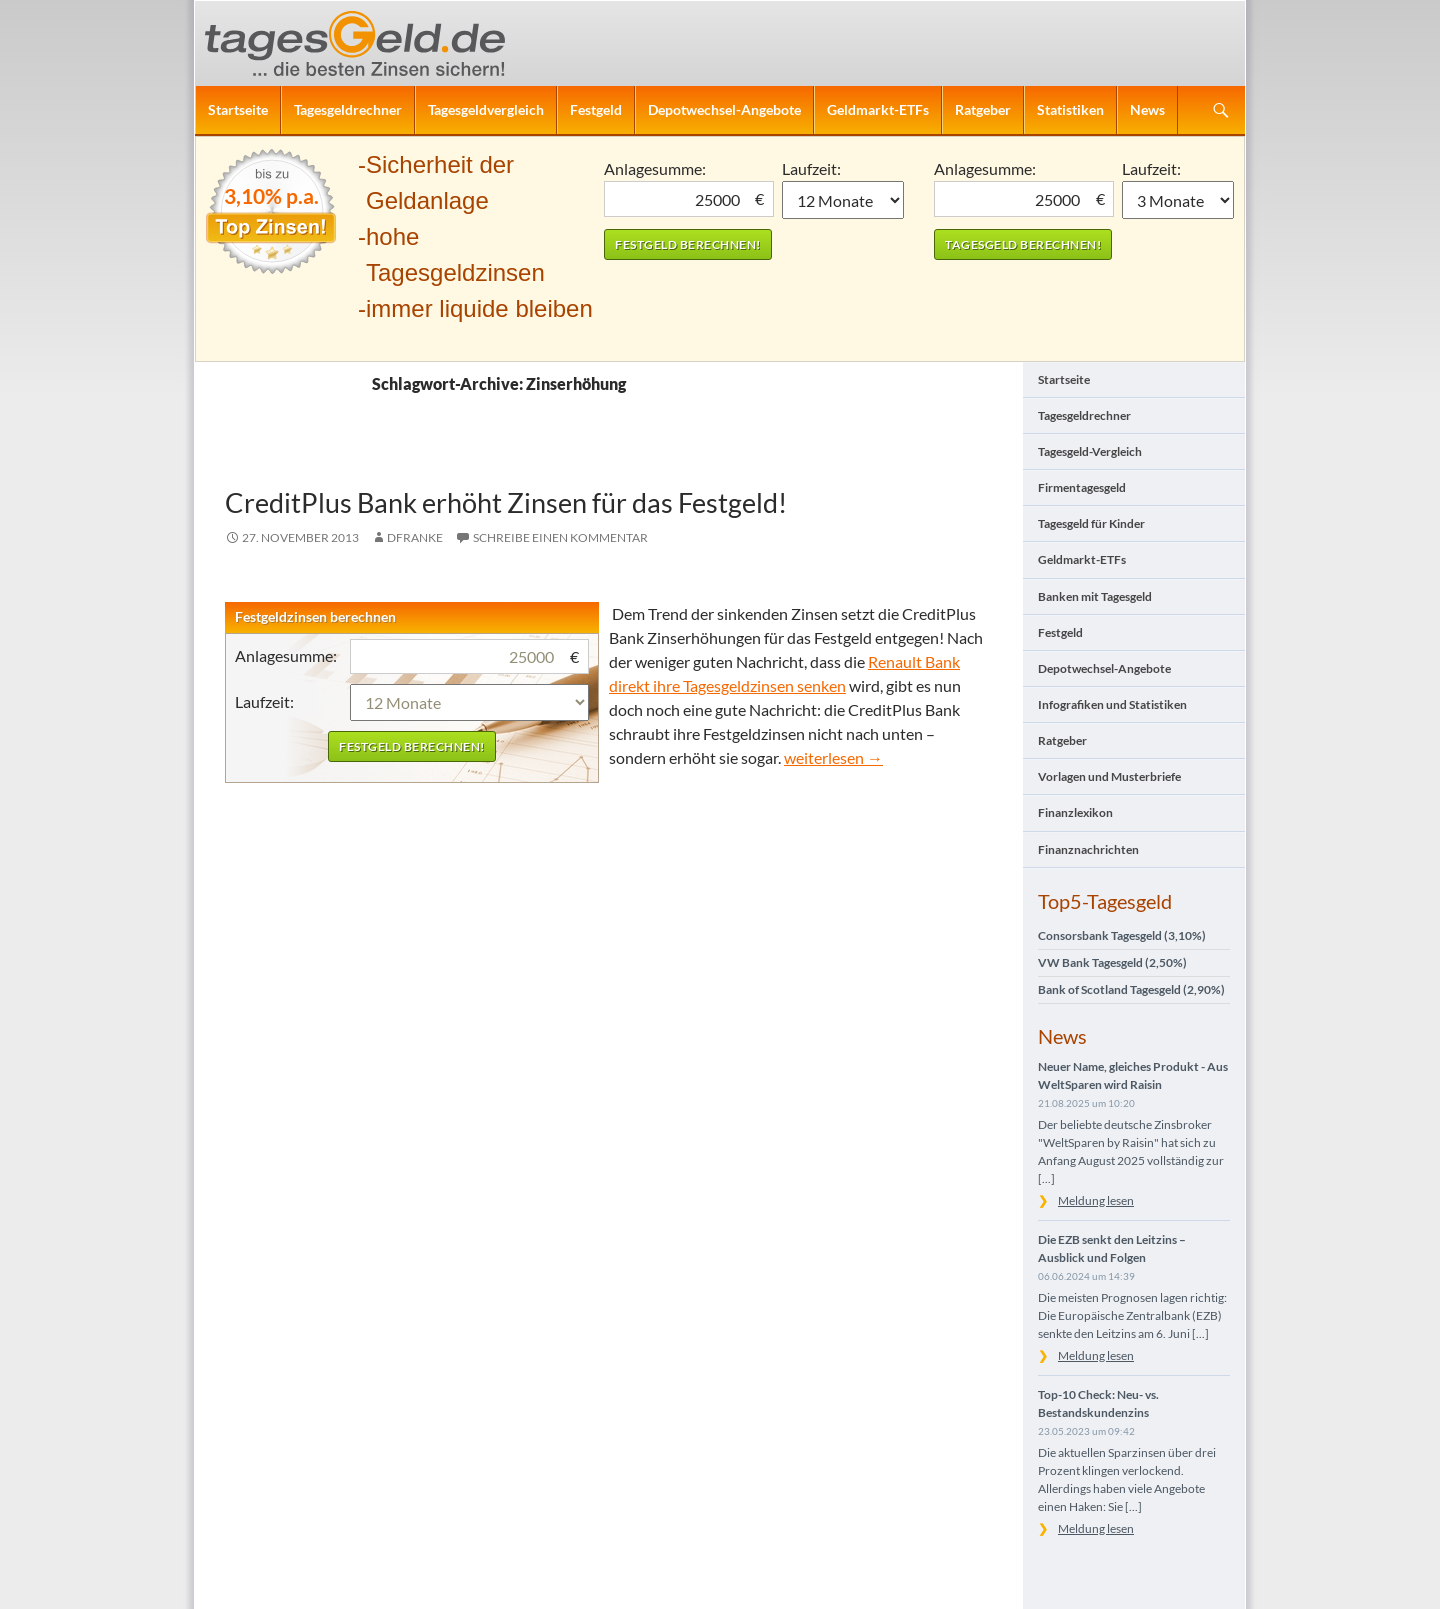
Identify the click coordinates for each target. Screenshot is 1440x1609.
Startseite (238, 109)
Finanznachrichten (1088, 849)
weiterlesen (833, 757)
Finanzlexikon (1075, 812)
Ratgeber (983, 109)
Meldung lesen (1096, 1200)
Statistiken (1070, 109)
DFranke (415, 537)
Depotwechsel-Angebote (724, 109)
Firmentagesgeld (1082, 487)
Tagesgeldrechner (348, 109)
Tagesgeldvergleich (486, 109)
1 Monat (843, 200)
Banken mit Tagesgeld (1095, 596)
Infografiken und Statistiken (1112, 704)
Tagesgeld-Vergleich (1090, 451)
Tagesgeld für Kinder (1091, 523)
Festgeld (596, 109)
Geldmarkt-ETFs (878, 109)
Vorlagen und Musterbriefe (1109, 776)
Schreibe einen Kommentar (560, 537)
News (1147, 109)
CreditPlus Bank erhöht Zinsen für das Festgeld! (506, 502)
